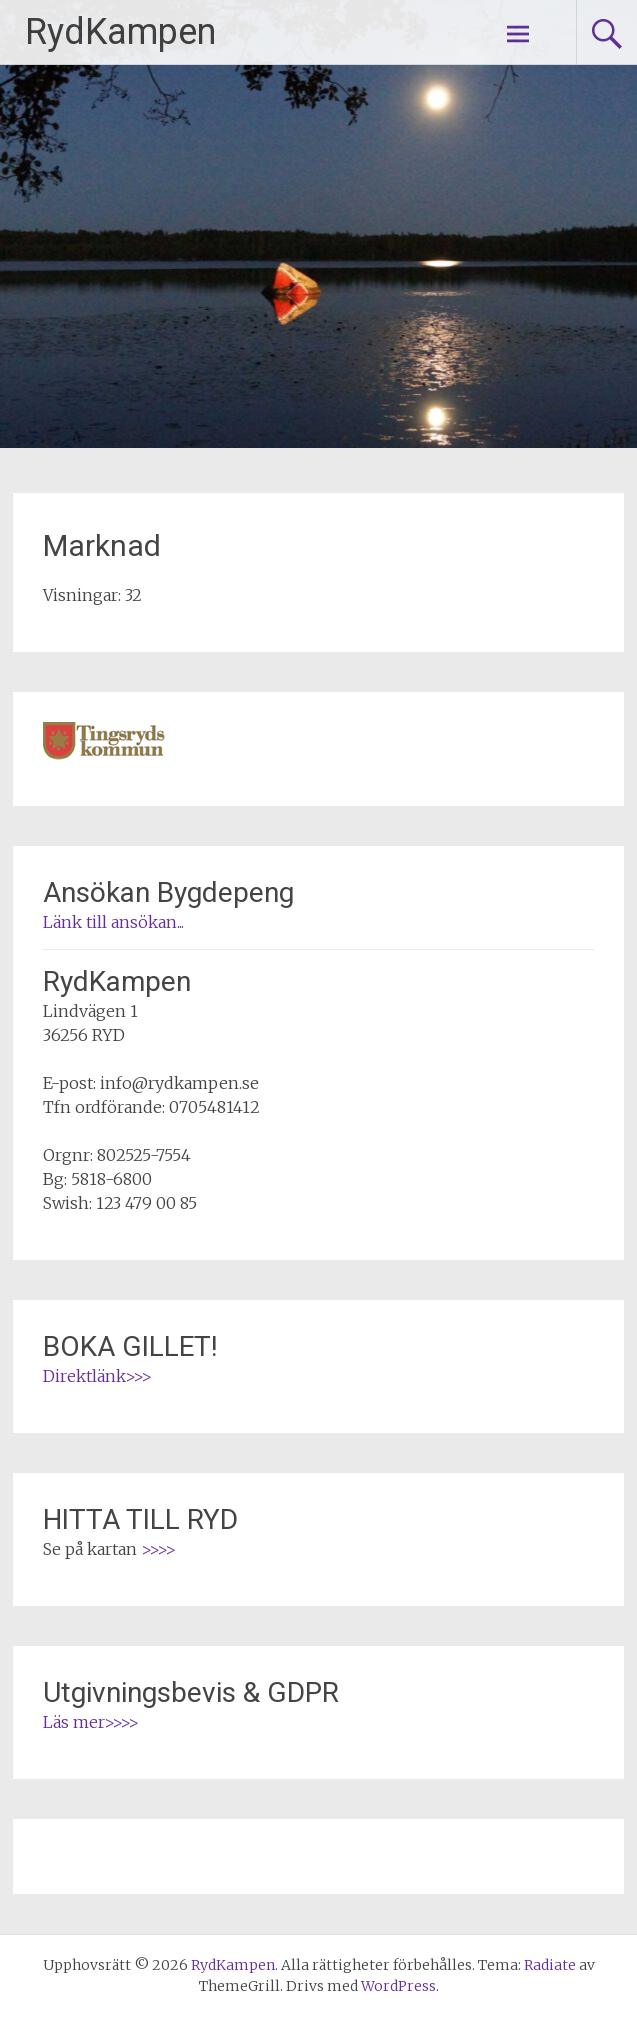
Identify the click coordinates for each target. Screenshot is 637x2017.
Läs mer (73, 1722)
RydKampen (120, 32)
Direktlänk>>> (97, 1376)
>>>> (158, 1549)
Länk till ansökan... (113, 922)
